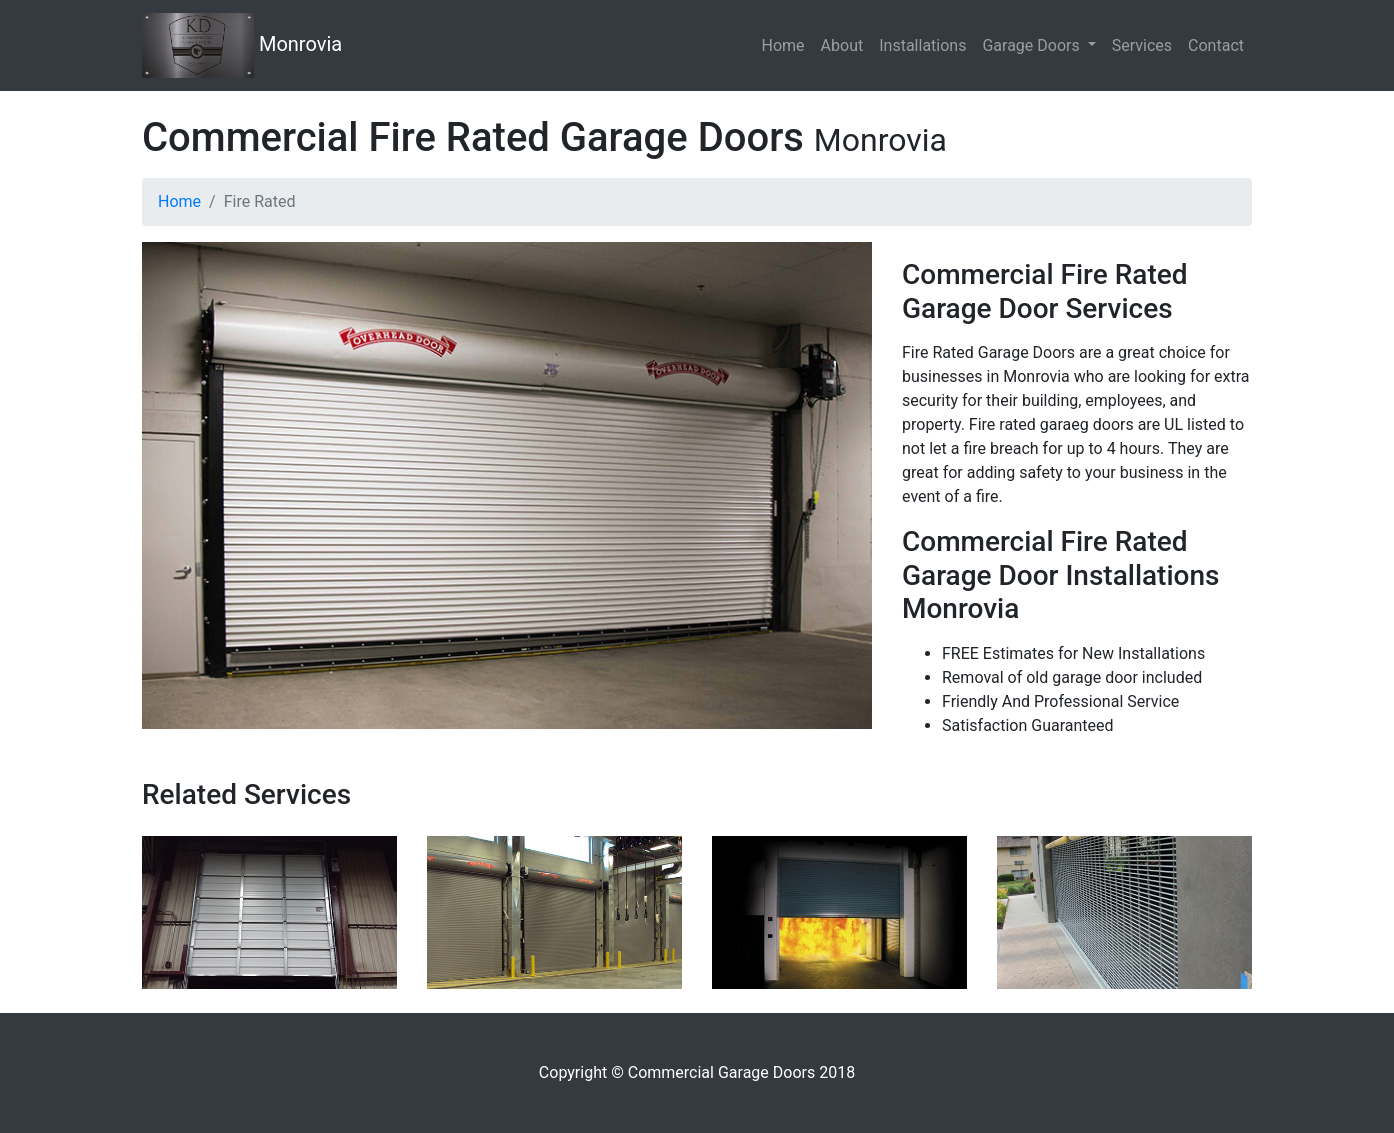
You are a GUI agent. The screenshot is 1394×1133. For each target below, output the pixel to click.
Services (1142, 45)
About (842, 45)
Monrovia (242, 45)
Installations (922, 45)
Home (783, 45)
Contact (1216, 45)
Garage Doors (1032, 45)
